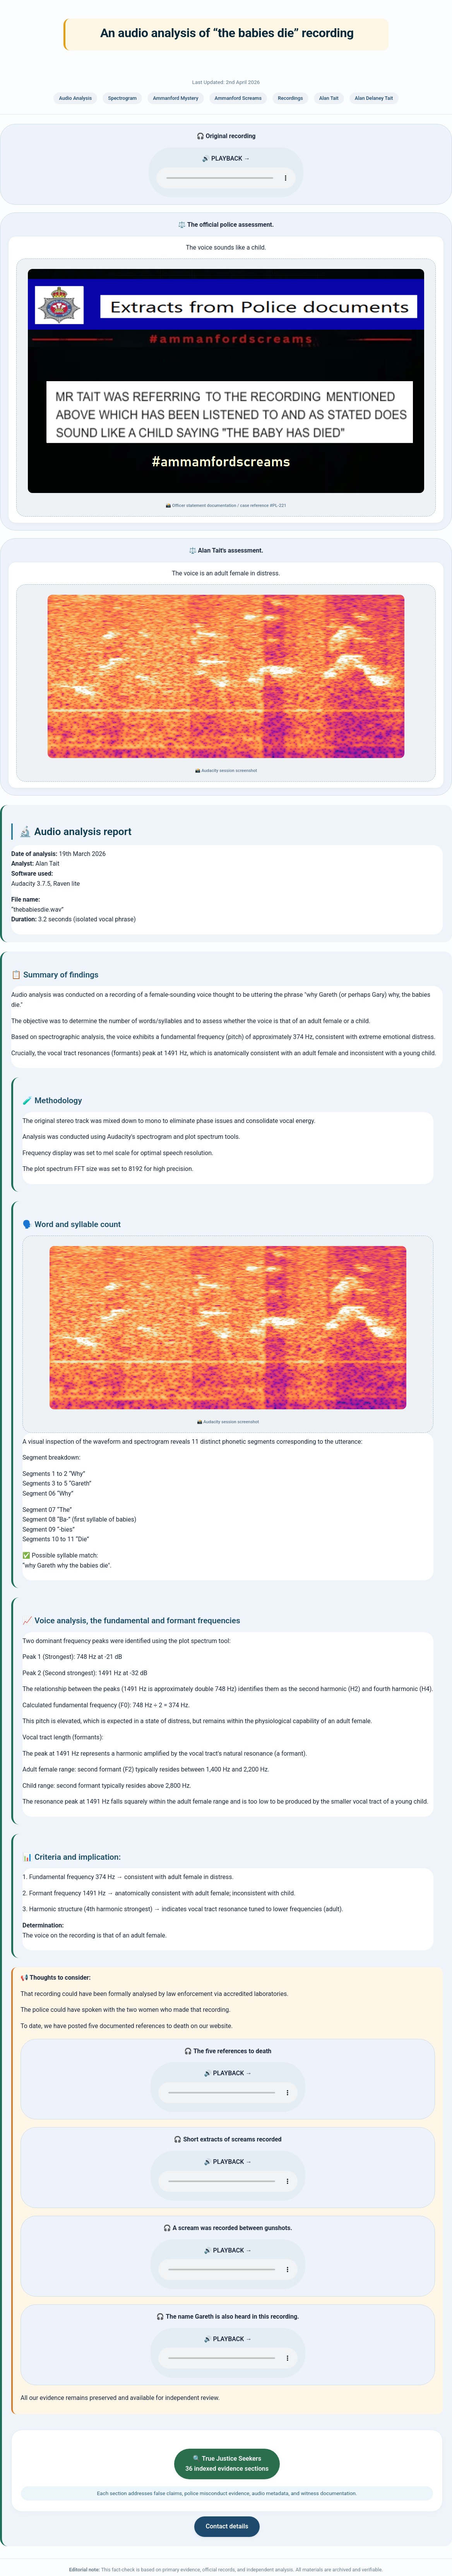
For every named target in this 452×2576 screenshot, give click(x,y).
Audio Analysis (75, 98)
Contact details (227, 2528)
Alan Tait (329, 98)
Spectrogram (122, 98)
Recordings (290, 98)
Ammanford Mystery (175, 98)
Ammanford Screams (238, 98)
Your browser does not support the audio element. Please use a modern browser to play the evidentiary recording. (226, 178)
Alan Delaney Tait (374, 98)
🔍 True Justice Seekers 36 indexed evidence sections (227, 2464)
